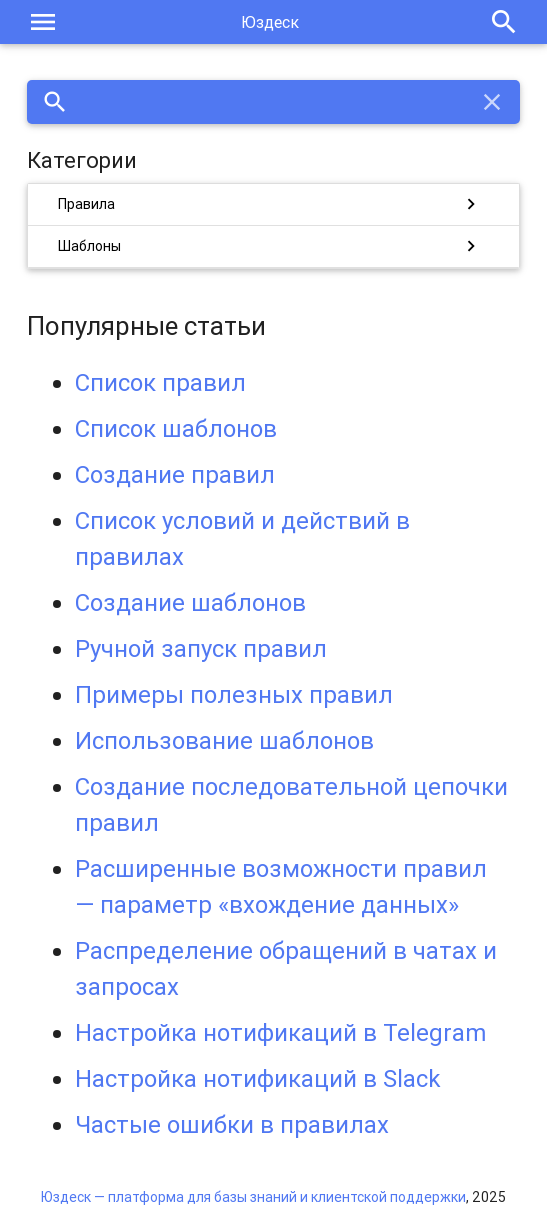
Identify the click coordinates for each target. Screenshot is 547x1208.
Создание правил (175, 474)
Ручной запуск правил (201, 648)
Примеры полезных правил (234, 694)
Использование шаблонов (224, 740)
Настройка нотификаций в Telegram (280, 1032)
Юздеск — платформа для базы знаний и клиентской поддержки (253, 1197)
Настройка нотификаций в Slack (258, 1078)
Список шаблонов (176, 428)
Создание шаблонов (190, 602)
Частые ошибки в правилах (232, 1124)
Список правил (160, 382)
